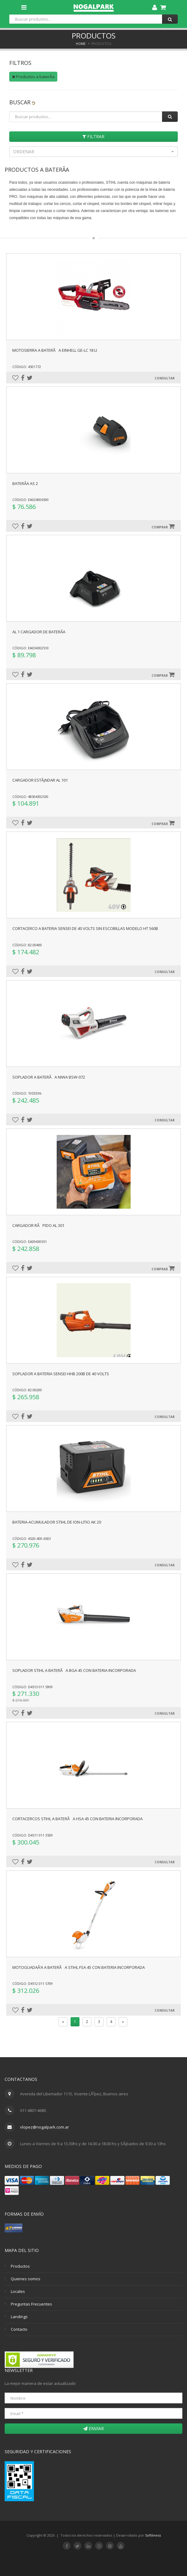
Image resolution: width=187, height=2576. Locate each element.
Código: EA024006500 (30, 499)
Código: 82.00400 (27, 945)
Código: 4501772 (26, 366)
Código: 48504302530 (30, 796)
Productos (20, 2266)
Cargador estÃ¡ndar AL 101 (40, 780)
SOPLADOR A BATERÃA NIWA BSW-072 (48, 1077)
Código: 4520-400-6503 (31, 1538)
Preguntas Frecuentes (31, 2304)
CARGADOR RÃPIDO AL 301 (38, 1225)
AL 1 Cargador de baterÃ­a (38, 632)
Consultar (165, 378)
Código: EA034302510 (30, 648)
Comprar (163, 526)
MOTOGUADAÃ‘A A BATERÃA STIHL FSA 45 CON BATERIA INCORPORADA (78, 1967)
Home (81, 44)
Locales (18, 2291)
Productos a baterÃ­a (33, 76)
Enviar (93, 2428)
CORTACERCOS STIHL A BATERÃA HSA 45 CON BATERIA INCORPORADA (77, 1818)
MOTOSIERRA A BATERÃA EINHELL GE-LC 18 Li (54, 350)
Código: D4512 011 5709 (32, 1983)
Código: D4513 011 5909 (32, 1687)
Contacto (19, 2329)
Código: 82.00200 (27, 1390)
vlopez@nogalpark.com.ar (44, 2127)
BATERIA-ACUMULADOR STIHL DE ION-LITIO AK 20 (56, 1522)
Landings (19, 2316)
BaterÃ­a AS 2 (25, 483)
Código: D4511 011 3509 (32, 1835)
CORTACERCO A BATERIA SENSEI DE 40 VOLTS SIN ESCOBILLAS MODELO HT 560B (85, 928)
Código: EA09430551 (29, 1241)
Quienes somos (25, 2279)
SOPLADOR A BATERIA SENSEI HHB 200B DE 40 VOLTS (60, 1373)
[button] (93, 151)
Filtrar (93, 136)
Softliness (153, 2535)
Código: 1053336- (27, 1093)
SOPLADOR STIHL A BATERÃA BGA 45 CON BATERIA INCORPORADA (74, 1670)
